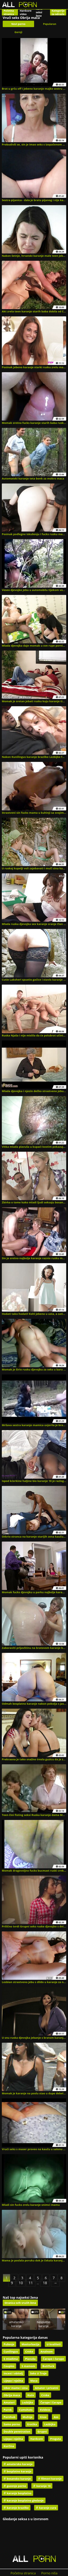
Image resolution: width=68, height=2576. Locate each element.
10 (21, 2282)
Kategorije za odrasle (58, 12)
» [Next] (62, 2312)
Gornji (18, 32)
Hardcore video (26, 12)
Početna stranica (9, 12)
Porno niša (49, 2573)
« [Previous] (5, 2312)
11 (31, 2282)
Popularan (49, 24)
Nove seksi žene (39, 12)
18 (45, 2282)
